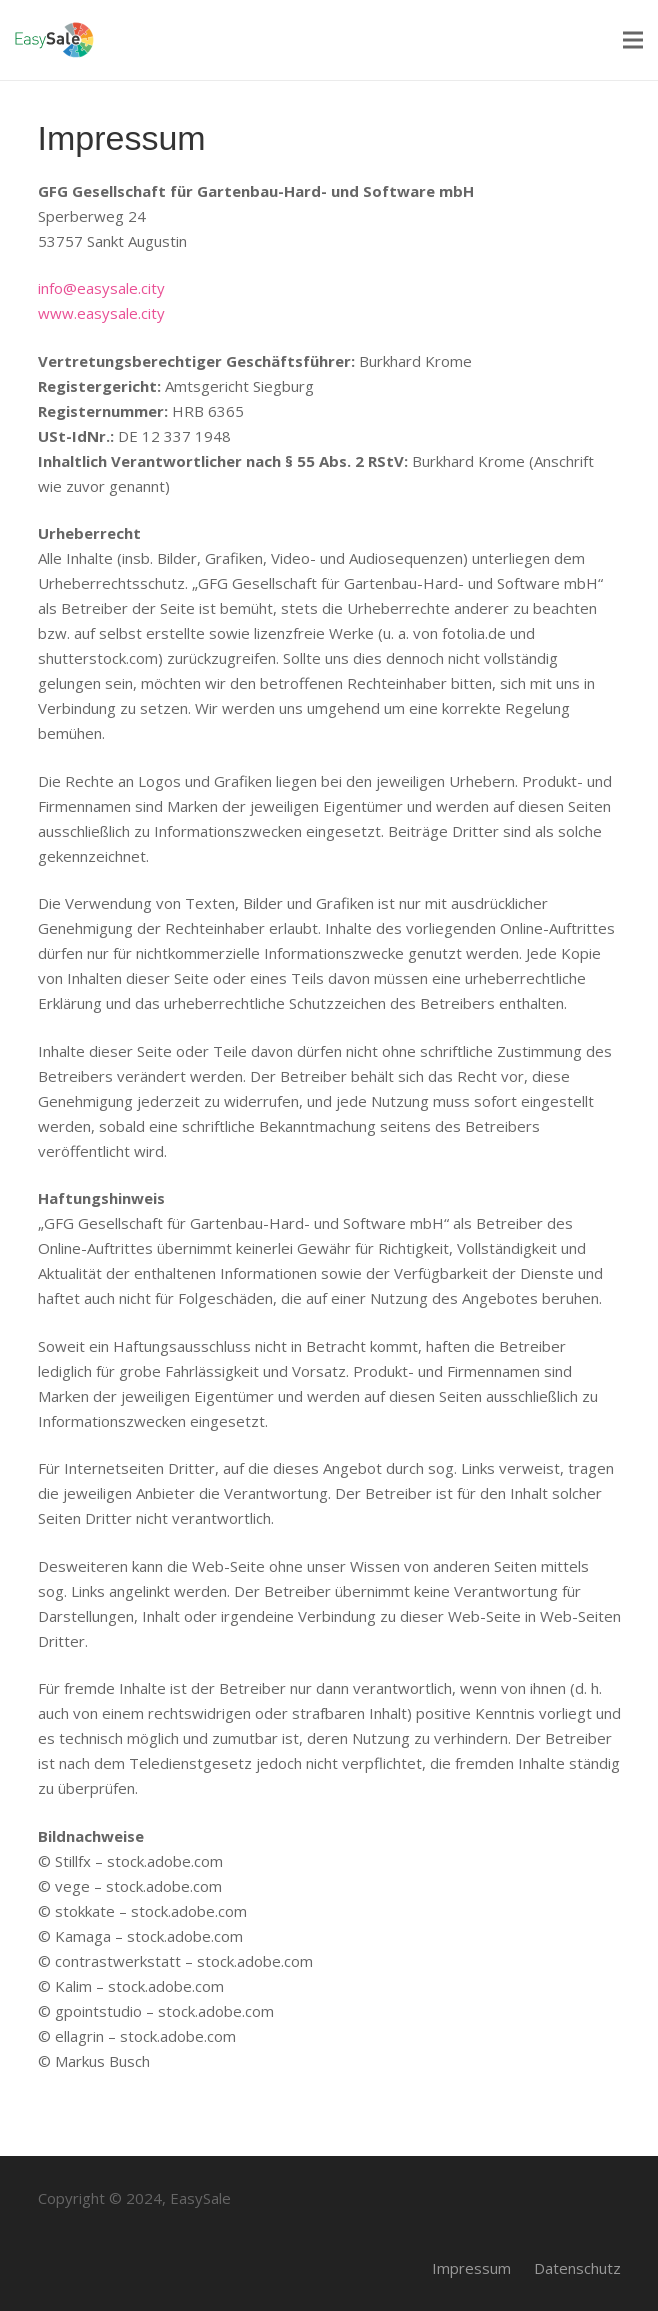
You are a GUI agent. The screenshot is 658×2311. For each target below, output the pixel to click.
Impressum (471, 2268)
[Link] (54, 40)
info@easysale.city (101, 288)
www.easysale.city (101, 313)
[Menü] (633, 40)
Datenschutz (577, 2268)
